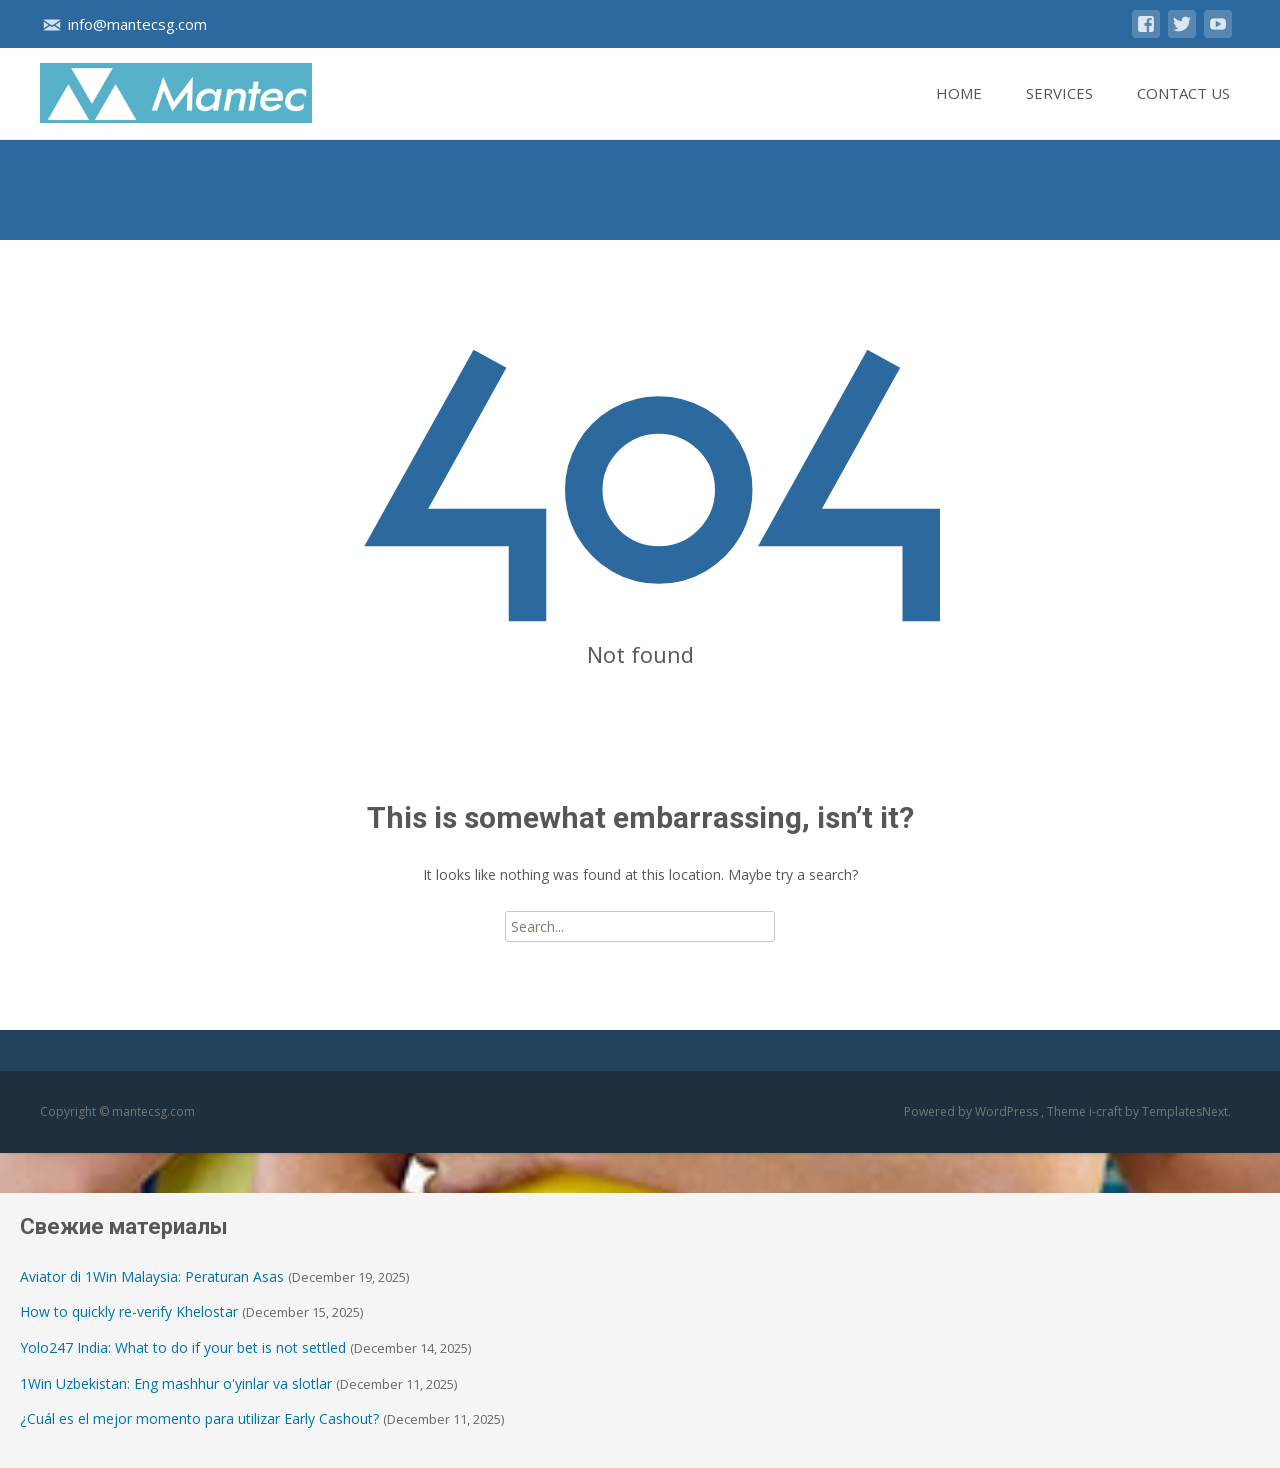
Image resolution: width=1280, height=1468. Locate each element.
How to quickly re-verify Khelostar (129, 1311)
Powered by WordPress (972, 1111)
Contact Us (1183, 111)
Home (959, 111)
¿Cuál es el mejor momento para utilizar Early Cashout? (199, 1418)
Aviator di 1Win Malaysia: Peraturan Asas (152, 1276)
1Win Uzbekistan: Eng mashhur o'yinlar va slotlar (176, 1383)
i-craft (1107, 1111)
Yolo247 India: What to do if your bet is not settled (183, 1347)
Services (1059, 111)
